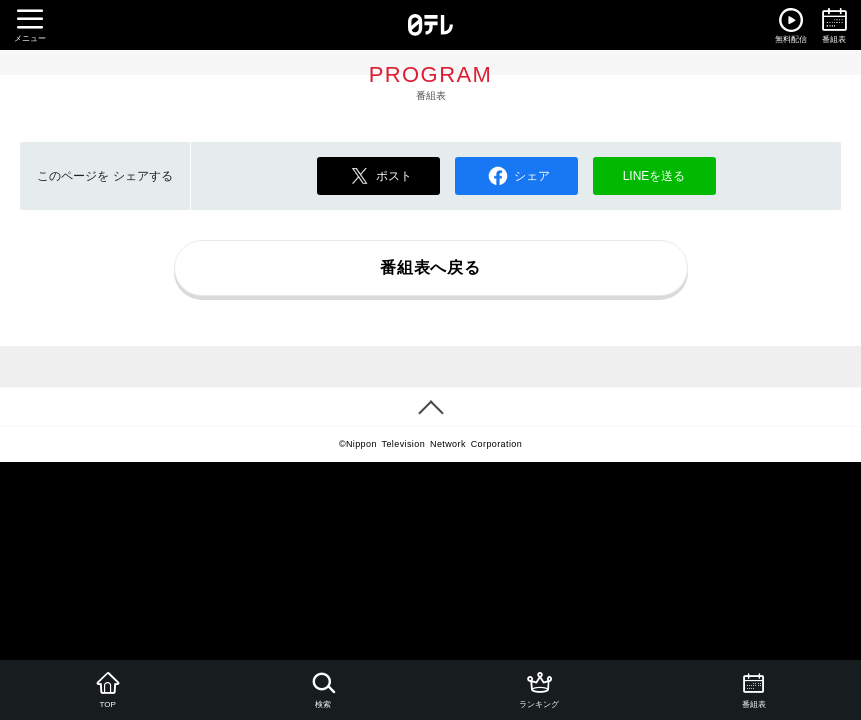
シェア (516, 176)
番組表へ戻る (430, 267)
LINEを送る (654, 176)
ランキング (537, 688)
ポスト (378, 176)
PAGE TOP (430, 407)
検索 (322, 688)
